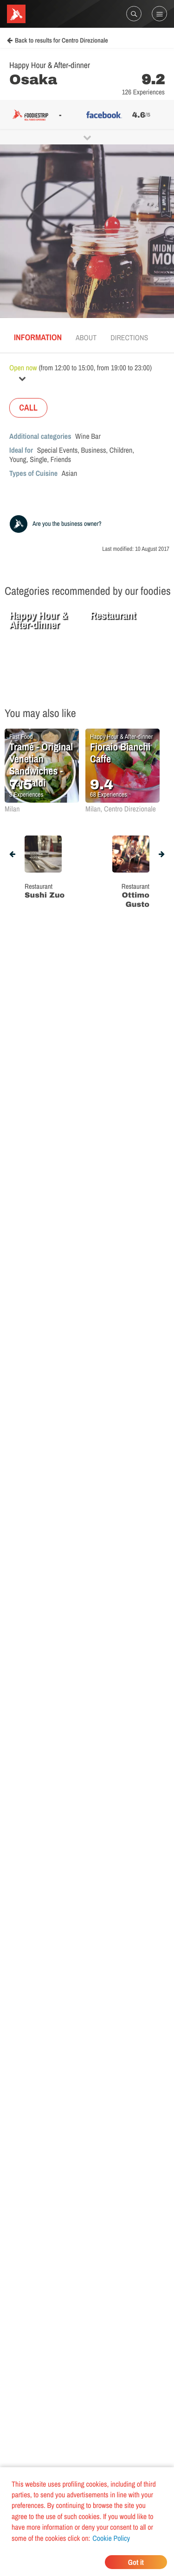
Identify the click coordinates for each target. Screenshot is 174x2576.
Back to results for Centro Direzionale (57, 41)
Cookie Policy (111, 2538)
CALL (28, 407)
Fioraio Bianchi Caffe (120, 753)
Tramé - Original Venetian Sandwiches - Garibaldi (41, 765)
